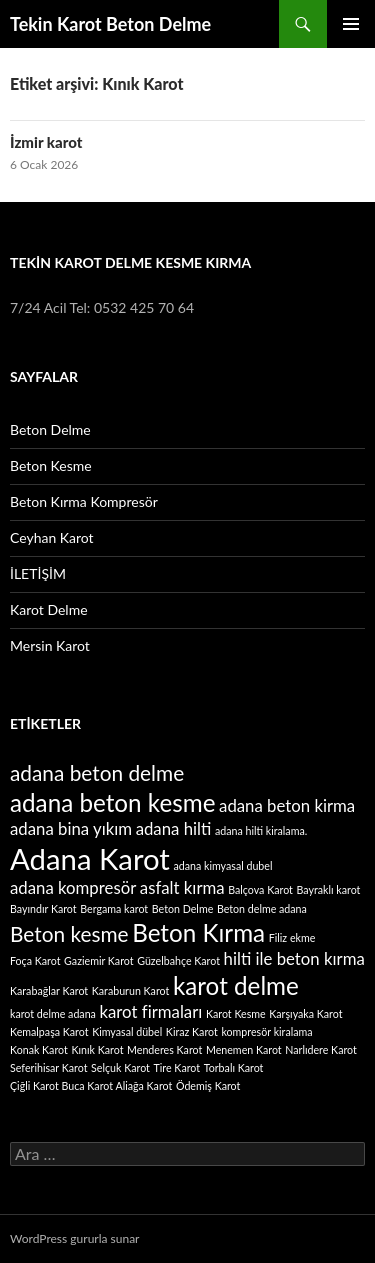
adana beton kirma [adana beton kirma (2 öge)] (287, 805)
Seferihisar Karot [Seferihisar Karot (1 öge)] (49, 1067)
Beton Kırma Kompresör (84, 501)
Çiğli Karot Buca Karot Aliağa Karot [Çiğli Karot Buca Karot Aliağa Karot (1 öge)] (91, 1085)
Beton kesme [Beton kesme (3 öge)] (69, 933)
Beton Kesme (51, 465)
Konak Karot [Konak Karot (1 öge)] (39, 1049)
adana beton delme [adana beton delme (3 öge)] (97, 772)
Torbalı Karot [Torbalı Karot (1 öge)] (234, 1067)
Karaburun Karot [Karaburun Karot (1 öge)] (131, 990)
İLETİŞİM (38, 573)
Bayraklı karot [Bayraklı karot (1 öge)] (329, 889)
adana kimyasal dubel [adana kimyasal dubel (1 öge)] (222, 865)
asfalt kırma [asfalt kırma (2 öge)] (182, 887)
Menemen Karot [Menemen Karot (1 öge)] (244, 1049)
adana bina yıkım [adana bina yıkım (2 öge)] (71, 828)
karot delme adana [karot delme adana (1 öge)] (53, 1013)
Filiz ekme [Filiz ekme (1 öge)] (292, 937)
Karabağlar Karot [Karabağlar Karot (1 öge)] (49, 990)
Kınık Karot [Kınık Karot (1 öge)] (97, 1049)
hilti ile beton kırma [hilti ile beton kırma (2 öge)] (294, 958)
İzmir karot (46, 142)
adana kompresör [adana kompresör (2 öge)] (73, 887)
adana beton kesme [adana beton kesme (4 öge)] (112, 802)
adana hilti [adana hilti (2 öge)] (174, 828)
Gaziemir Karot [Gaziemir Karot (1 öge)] (99, 960)
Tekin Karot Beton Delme (110, 24)
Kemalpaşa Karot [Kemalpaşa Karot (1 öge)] (49, 1031)
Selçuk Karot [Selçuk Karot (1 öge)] (120, 1067)
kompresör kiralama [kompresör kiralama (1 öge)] (266, 1031)
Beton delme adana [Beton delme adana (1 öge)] (262, 908)
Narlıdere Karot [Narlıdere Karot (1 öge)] (321, 1049)
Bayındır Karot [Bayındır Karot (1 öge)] (43, 908)
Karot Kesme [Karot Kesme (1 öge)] (236, 1013)
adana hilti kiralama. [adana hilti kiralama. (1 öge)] (261, 830)
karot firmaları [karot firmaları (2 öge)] (151, 1011)
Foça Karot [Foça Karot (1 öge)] (35, 960)
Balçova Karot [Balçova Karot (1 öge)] (260, 889)
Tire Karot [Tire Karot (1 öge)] (177, 1067)
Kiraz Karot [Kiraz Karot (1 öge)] (192, 1031)
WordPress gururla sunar (74, 1238)
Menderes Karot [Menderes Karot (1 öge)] (164, 1049)
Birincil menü (351, 24)
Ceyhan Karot (52, 537)
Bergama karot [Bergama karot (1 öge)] (114, 908)
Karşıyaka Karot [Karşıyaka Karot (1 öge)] (305, 1013)
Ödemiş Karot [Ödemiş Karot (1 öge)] (208, 1085)
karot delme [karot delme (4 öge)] (236, 985)
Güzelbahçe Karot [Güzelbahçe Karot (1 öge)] (178, 960)
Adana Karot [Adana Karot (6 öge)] (90, 858)
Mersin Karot (50, 645)
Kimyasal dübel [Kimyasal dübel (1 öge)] (127, 1031)
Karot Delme (49, 609)
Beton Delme (50, 429)
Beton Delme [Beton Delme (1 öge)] (182, 908)
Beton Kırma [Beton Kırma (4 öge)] (198, 932)
